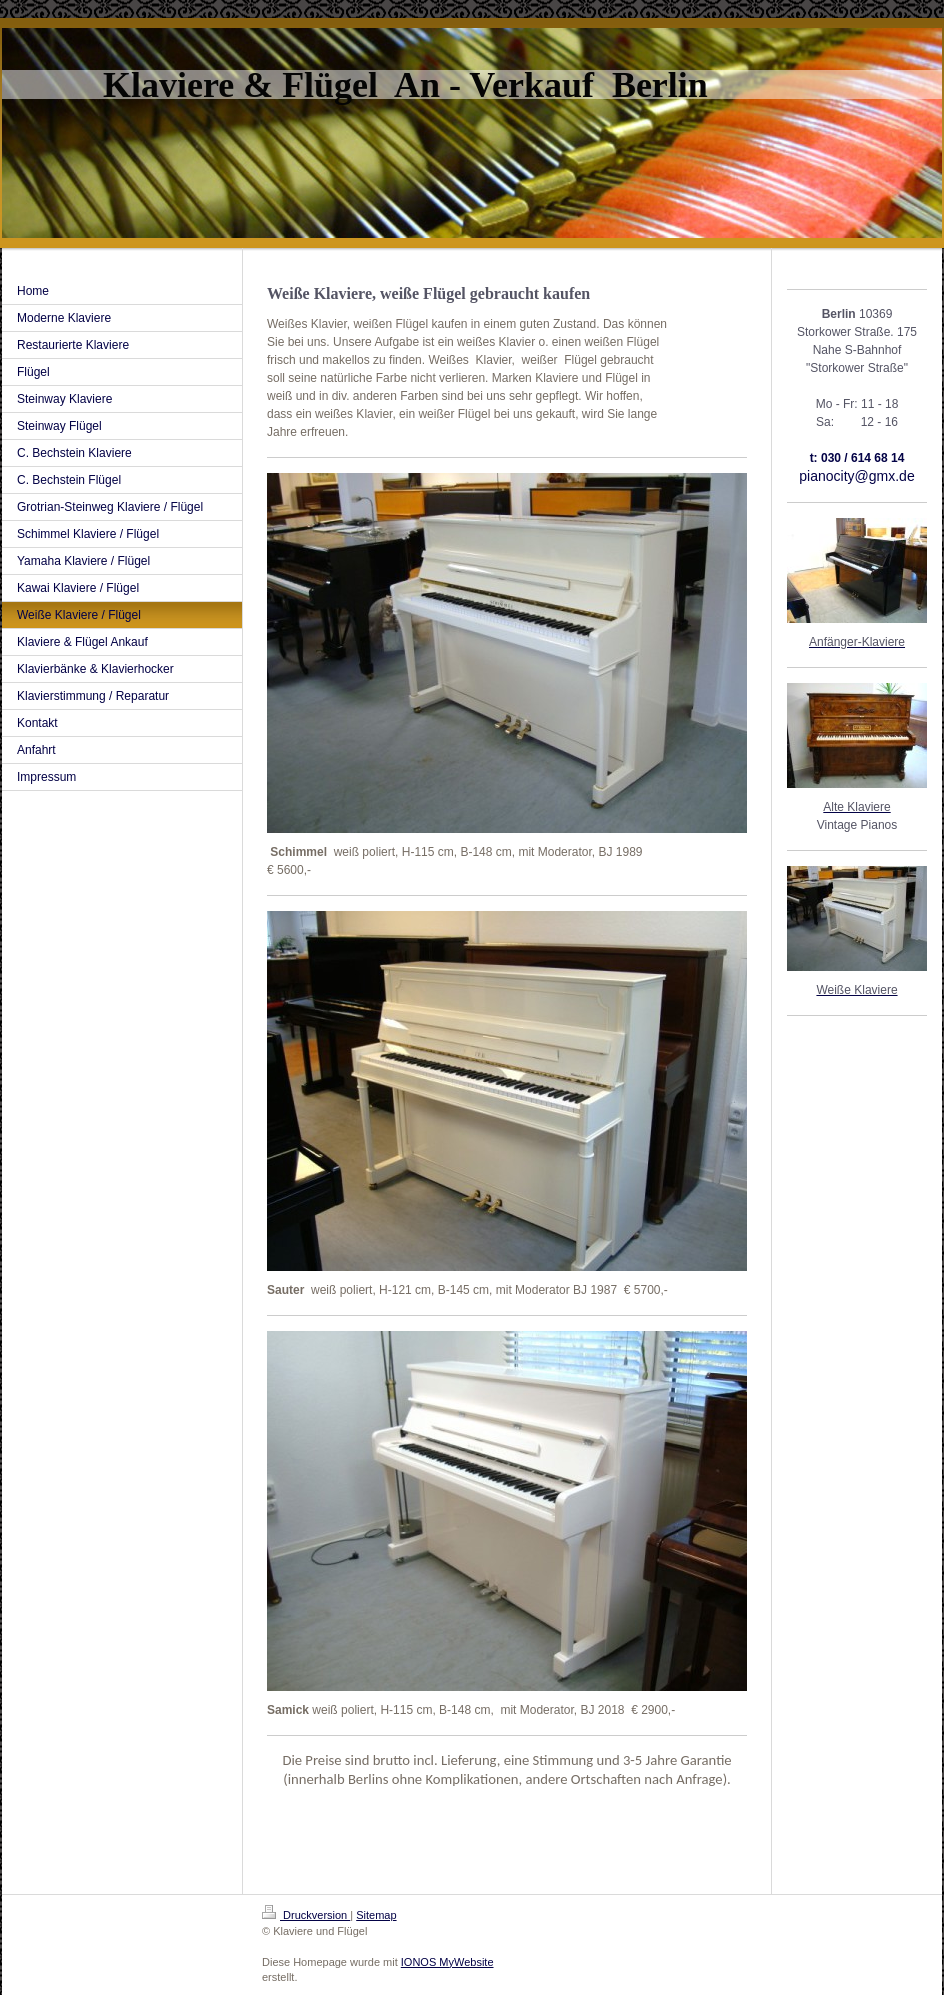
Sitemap (376, 1915)
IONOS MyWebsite (447, 1962)
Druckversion (306, 1915)
